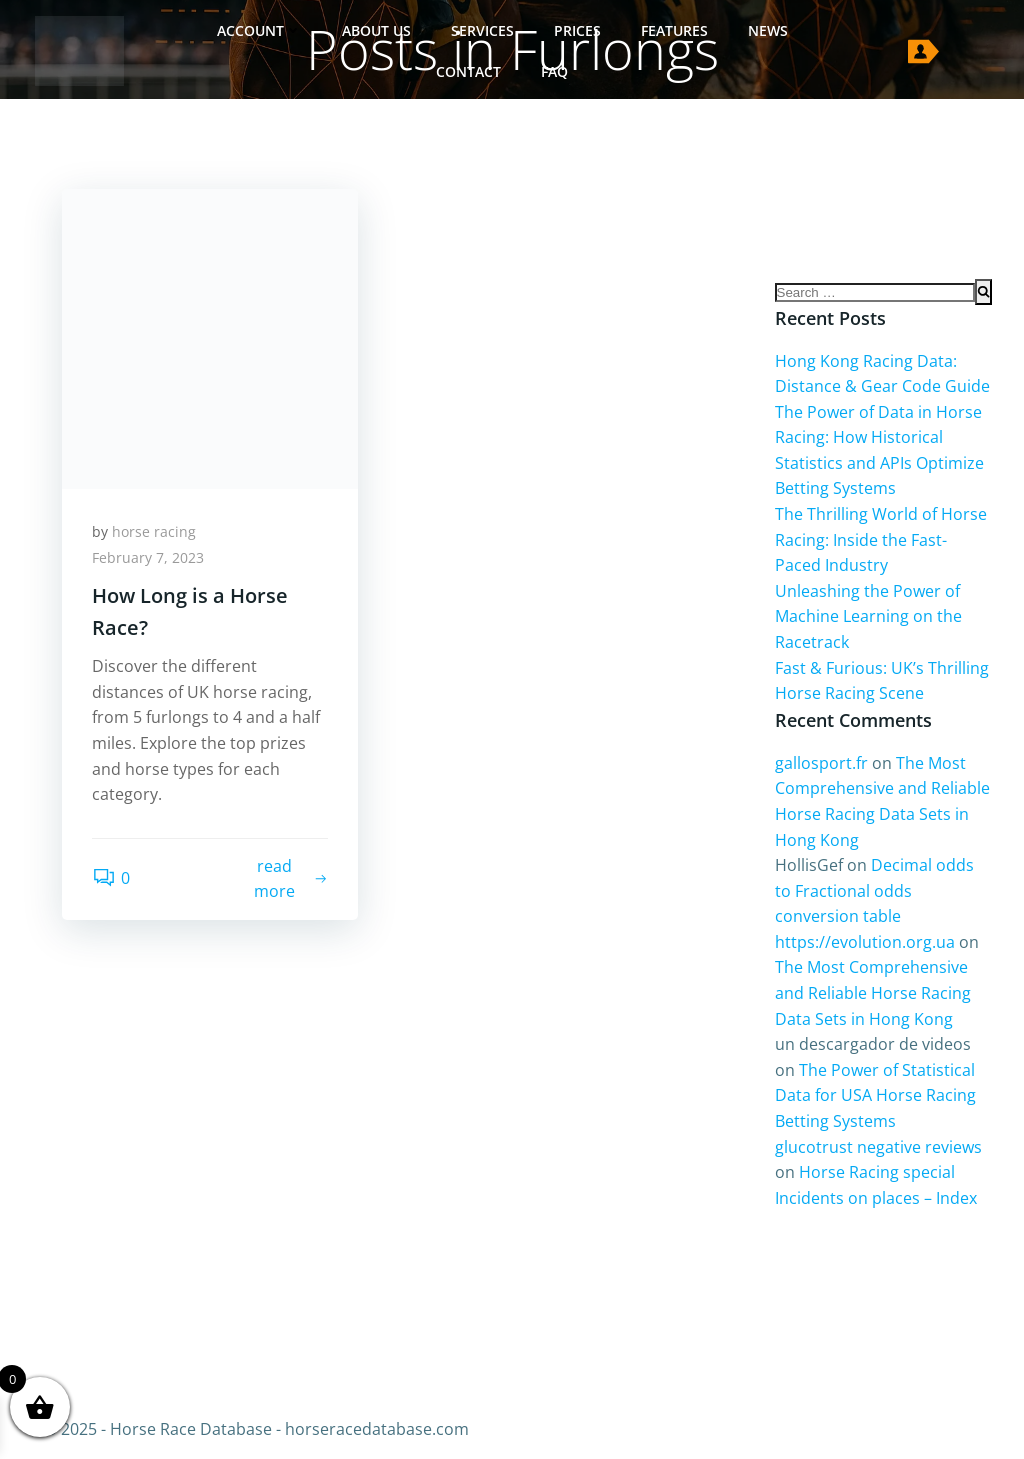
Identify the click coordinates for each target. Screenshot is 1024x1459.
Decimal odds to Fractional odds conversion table (874, 890)
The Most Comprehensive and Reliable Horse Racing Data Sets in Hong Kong (873, 992)
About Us (376, 30)
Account (259, 30)
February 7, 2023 (148, 557)
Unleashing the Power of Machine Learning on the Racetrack (868, 616)
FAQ (554, 71)
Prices (577, 30)
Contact (468, 71)
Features (674, 30)
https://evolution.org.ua (865, 942)
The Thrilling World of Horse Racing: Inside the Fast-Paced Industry (881, 539)
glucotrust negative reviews (878, 1147)
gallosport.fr (821, 763)
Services (482, 30)
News (768, 30)
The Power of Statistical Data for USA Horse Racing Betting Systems (875, 1095)
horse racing (154, 531)
